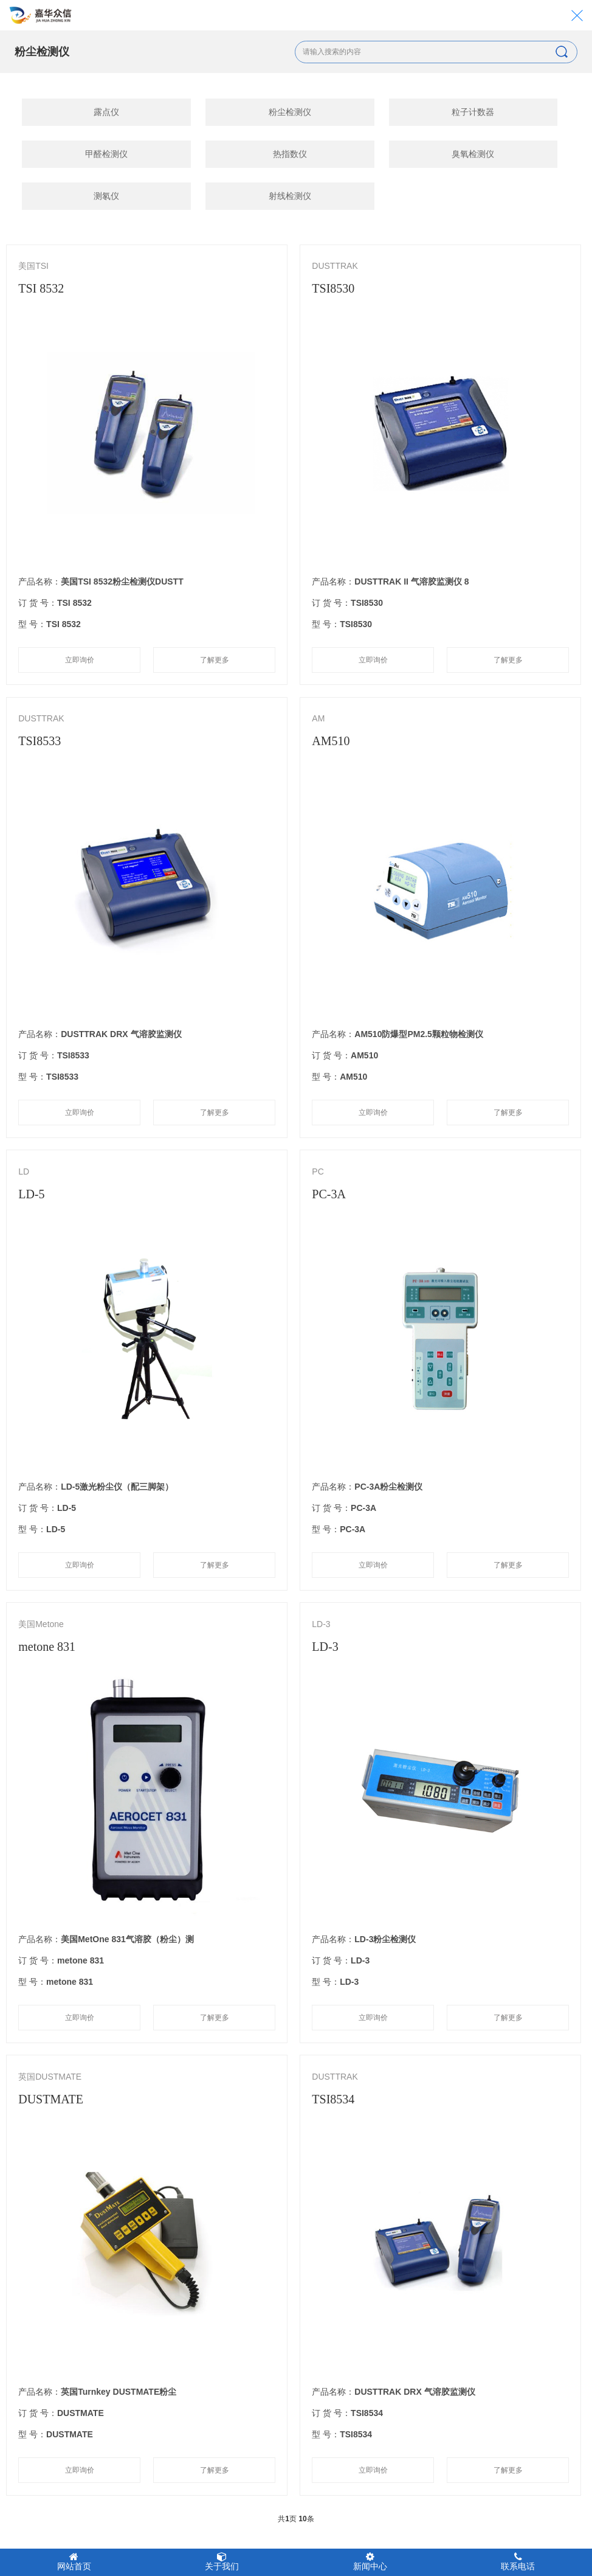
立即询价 (79, 660)
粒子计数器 (473, 112)
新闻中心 (370, 2561)
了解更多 (214, 660)
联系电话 (518, 2561)
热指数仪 (290, 154)
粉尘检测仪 (290, 112)
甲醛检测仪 (106, 154)
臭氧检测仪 (473, 154)
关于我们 (222, 2561)
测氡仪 (106, 196)
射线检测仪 (290, 196)
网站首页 (74, 2561)
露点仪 (106, 112)
